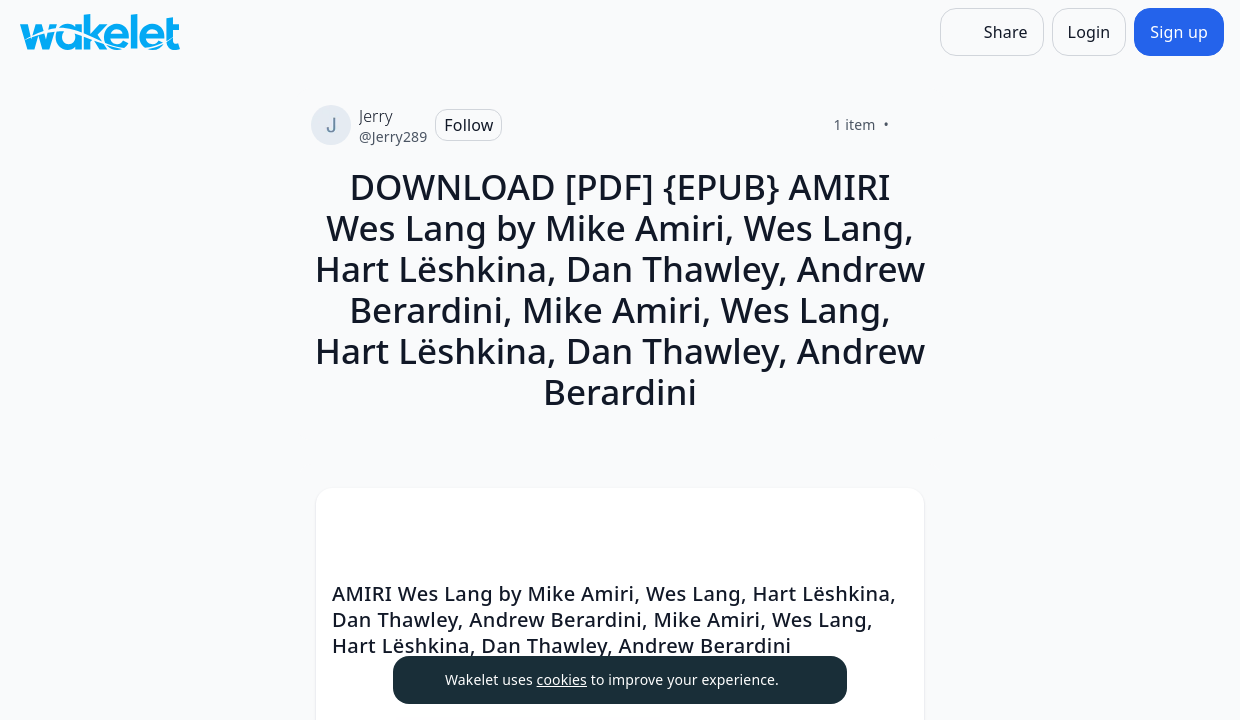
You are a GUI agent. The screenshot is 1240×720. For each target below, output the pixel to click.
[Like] (913, 125)
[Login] (1089, 32)
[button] (892, 521)
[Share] (992, 32)
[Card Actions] (892, 520)
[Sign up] (1179, 32)
